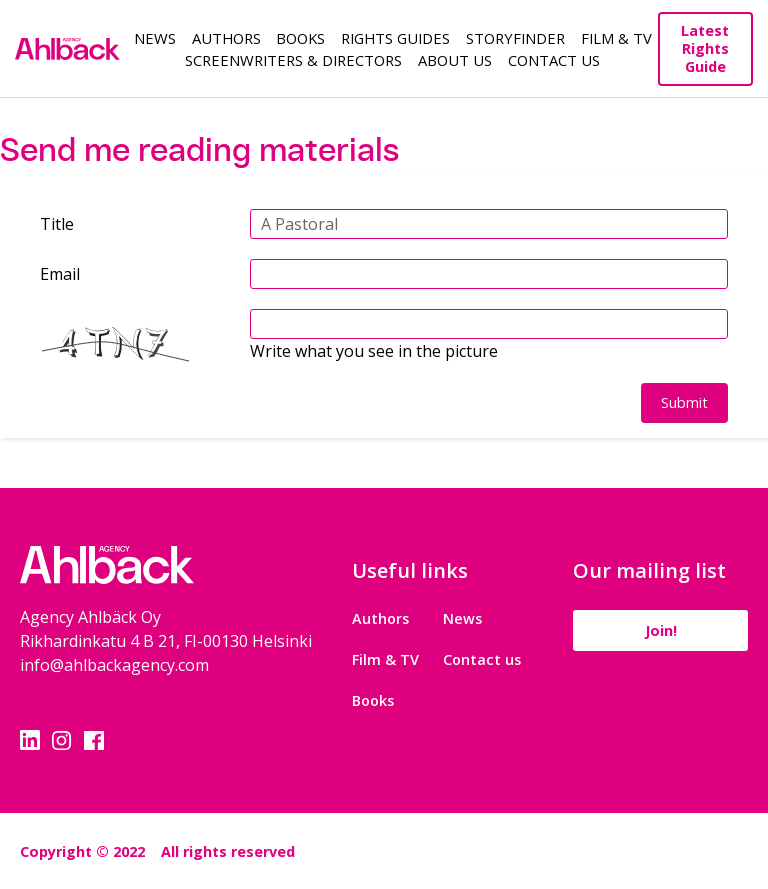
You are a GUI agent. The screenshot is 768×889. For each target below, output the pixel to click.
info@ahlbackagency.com (114, 665)
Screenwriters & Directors (293, 60)
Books (300, 38)
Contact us (482, 659)
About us (455, 60)
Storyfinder (515, 38)
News (155, 38)
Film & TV (616, 38)
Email (60, 274)
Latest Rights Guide (705, 48)
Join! (661, 630)
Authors (226, 38)
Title (57, 224)
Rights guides (395, 38)
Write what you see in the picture (374, 351)
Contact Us (554, 60)
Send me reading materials (199, 150)
